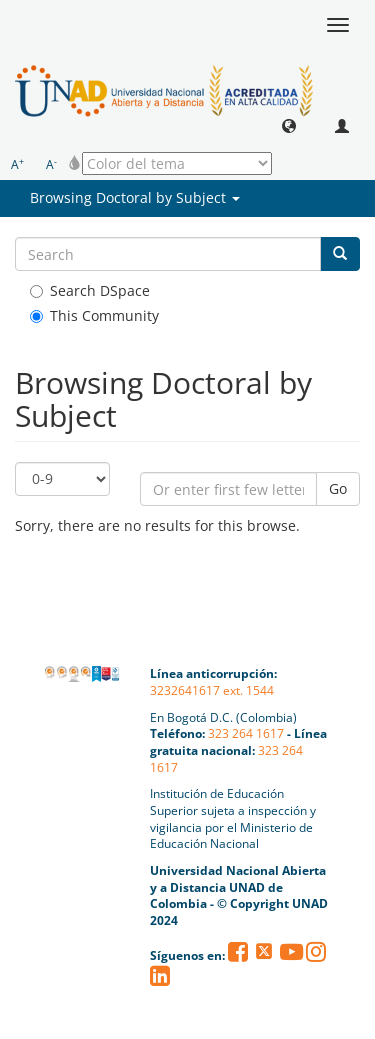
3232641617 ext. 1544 (212, 690)
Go (338, 488)
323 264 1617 (246, 733)
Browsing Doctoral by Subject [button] (135, 197)
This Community (94, 315)
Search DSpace (90, 290)
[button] (289, 125)
